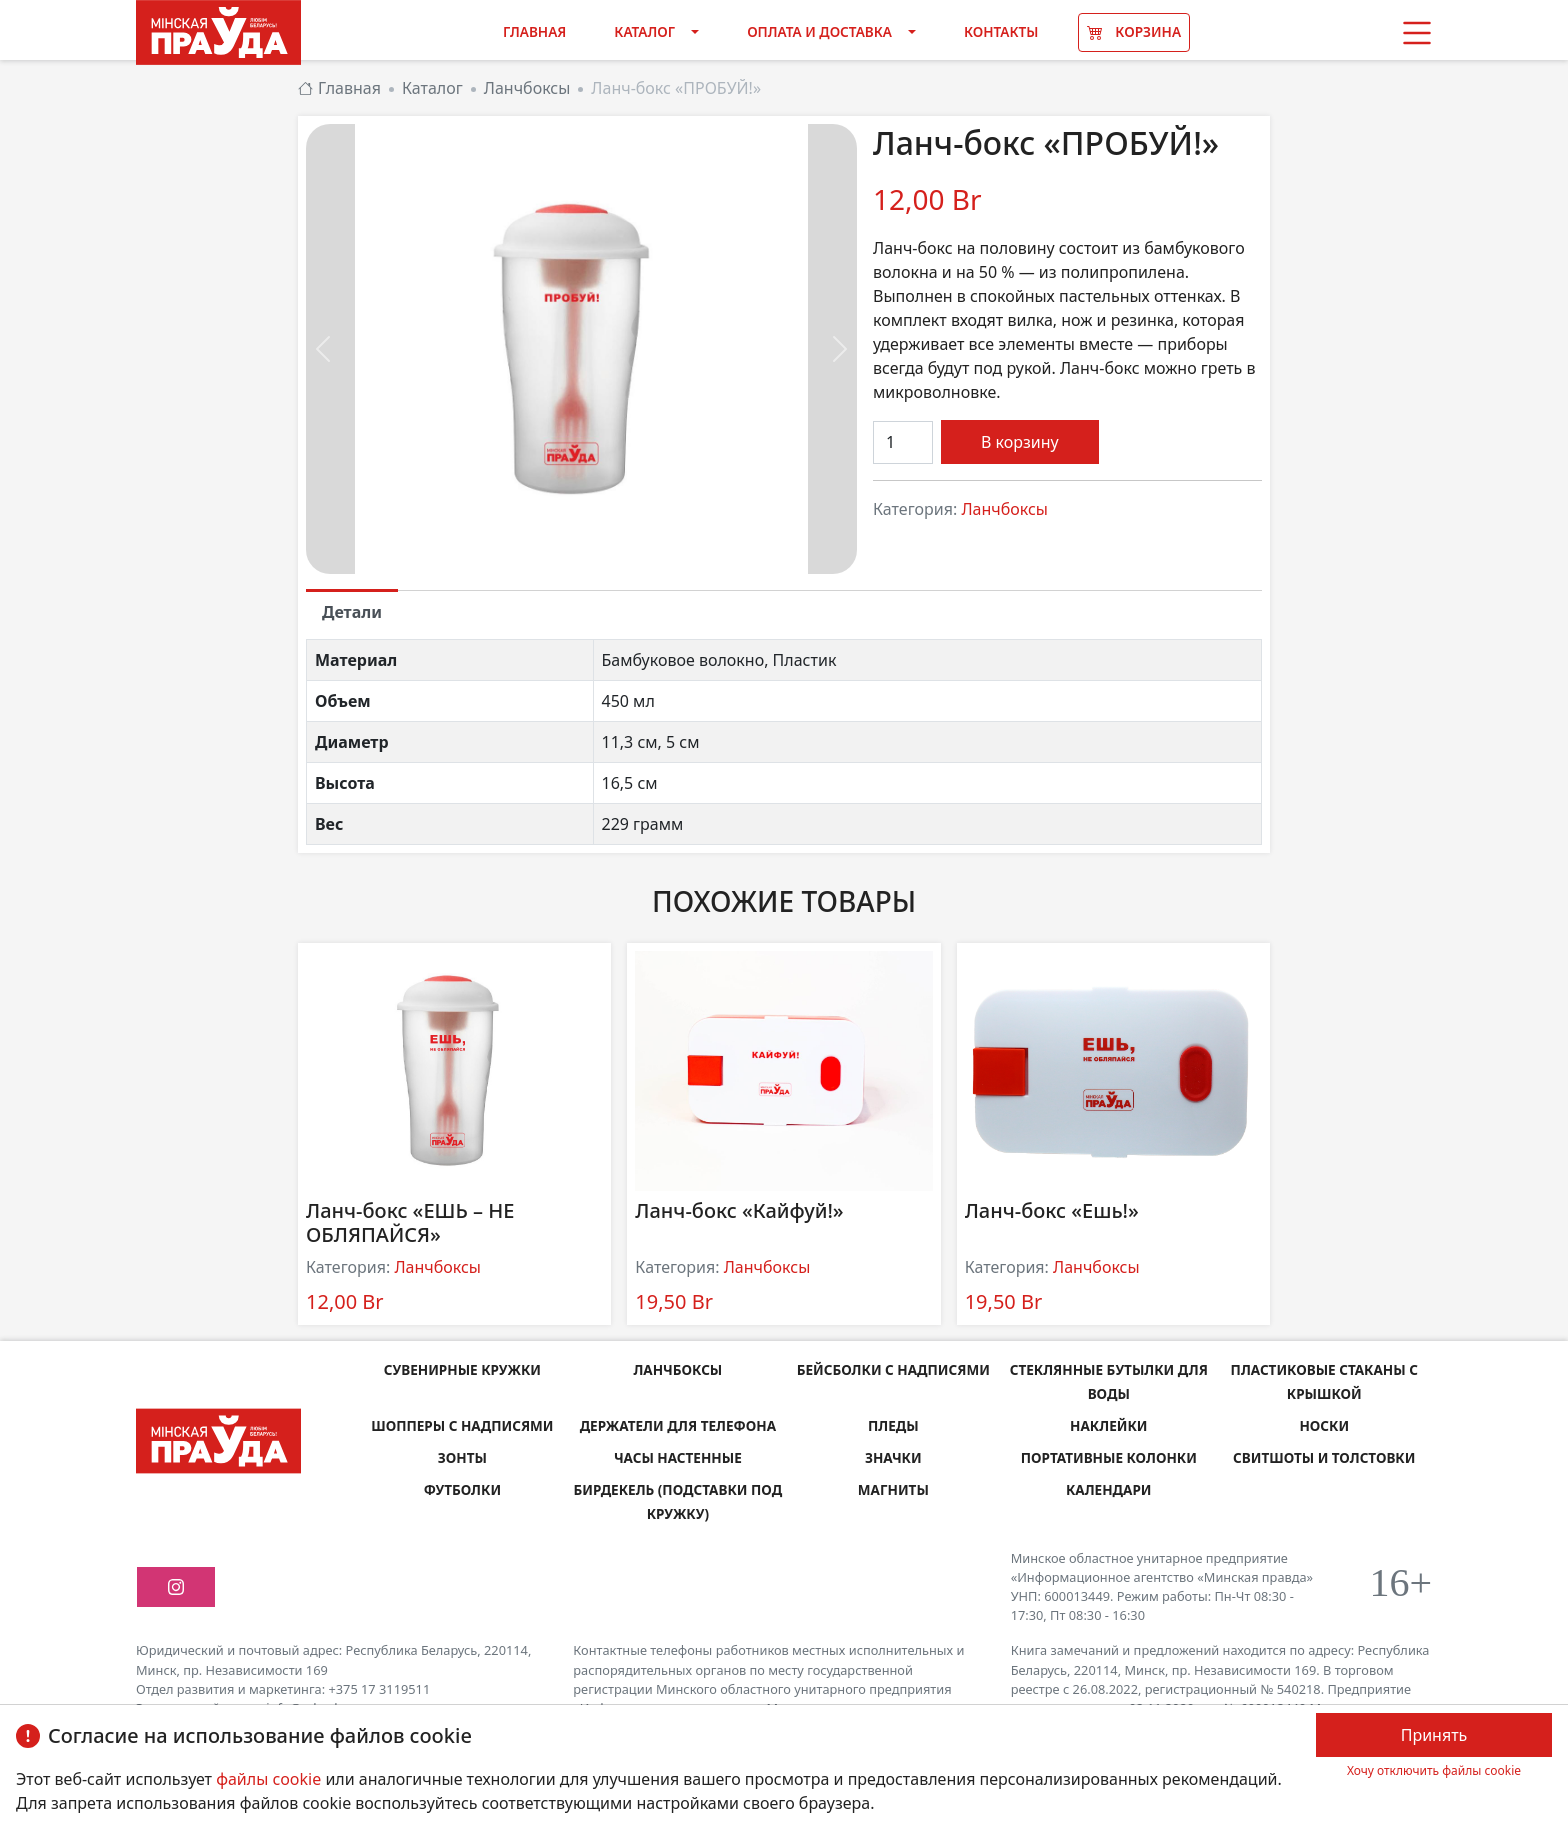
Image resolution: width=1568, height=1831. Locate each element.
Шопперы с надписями (462, 1425)
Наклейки (1109, 1425)
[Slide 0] (582, 546)
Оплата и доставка (819, 31)
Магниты (893, 1489)
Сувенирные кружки (462, 1369)
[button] (1417, 33)
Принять (1434, 1735)
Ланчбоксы (1004, 509)
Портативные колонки (1108, 1457)
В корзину (1020, 442)
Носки (1324, 1425)
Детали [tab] (352, 612)
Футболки (462, 1489)
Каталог (644, 31)
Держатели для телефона (678, 1425)
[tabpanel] (784, 742)
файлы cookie (270, 1779)
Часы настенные (678, 1457)
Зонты (462, 1457)
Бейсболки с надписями (893, 1369)
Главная (534, 31)
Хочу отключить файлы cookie (1434, 1770)
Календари (1109, 1489)
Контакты (1001, 31)
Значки (893, 1457)
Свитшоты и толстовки (1324, 1457)
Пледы (893, 1425)
